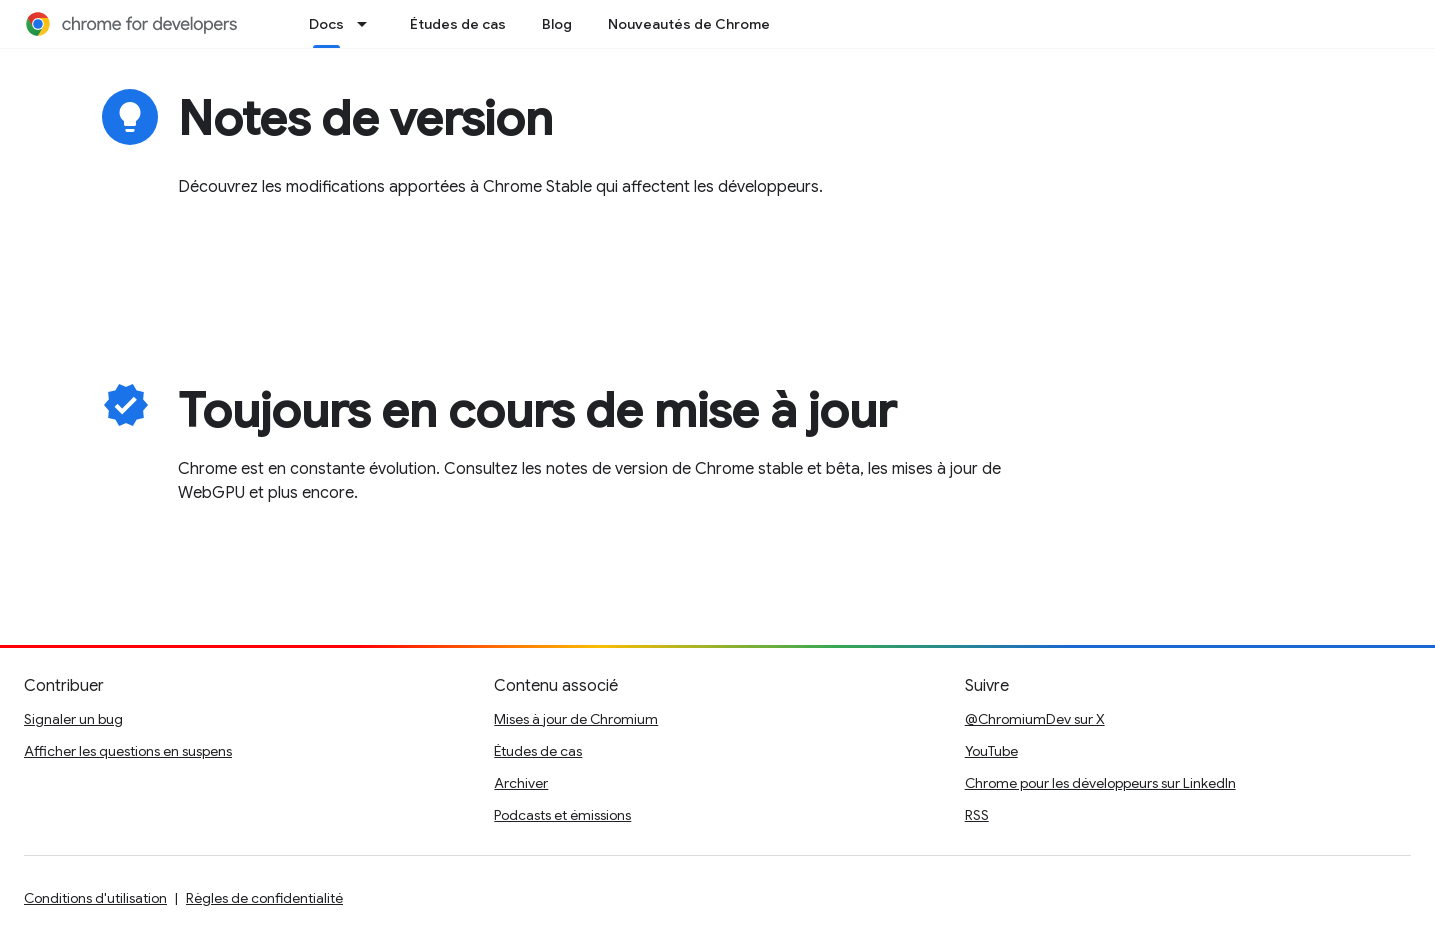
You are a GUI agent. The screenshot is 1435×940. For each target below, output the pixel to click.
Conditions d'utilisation (95, 898)
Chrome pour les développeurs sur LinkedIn (1100, 783)
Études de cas (458, 24)
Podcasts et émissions (562, 815)
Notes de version (365, 119)
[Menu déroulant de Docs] (368, 24)
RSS (977, 815)
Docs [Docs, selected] (326, 24)
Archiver (521, 783)
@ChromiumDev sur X (1035, 719)
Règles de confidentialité (264, 898)
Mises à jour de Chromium (576, 719)
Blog (557, 24)
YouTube (991, 751)
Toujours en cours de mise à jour (537, 411)
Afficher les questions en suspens (128, 751)
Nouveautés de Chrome (689, 24)
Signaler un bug (73, 719)
